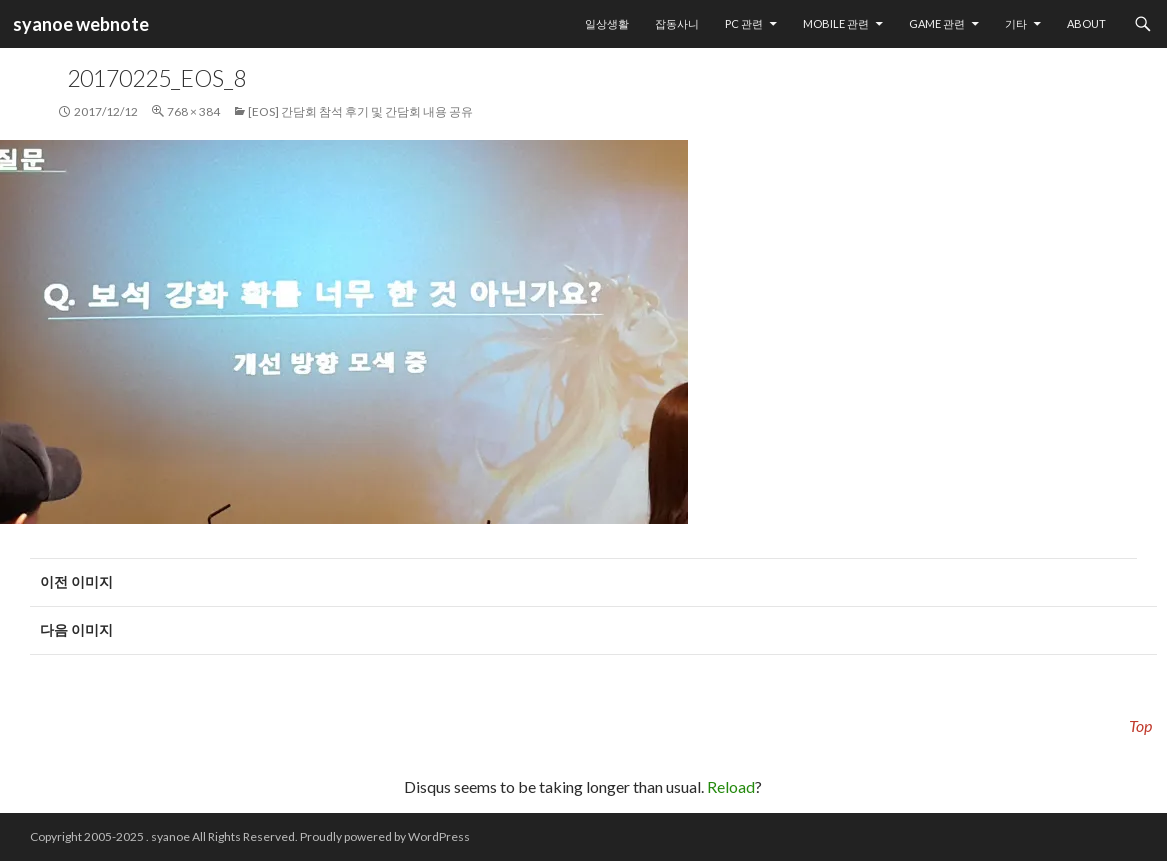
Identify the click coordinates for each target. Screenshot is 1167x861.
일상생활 (607, 23)
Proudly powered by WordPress (385, 836)
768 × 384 (193, 111)
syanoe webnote (79, 24)
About (1086, 23)
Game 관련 (937, 23)
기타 (1016, 23)
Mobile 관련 (836, 23)
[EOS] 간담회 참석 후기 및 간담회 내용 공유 (360, 111)
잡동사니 (677, 23)
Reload (731, 786)
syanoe (170, 836)
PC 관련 (744, 23)
